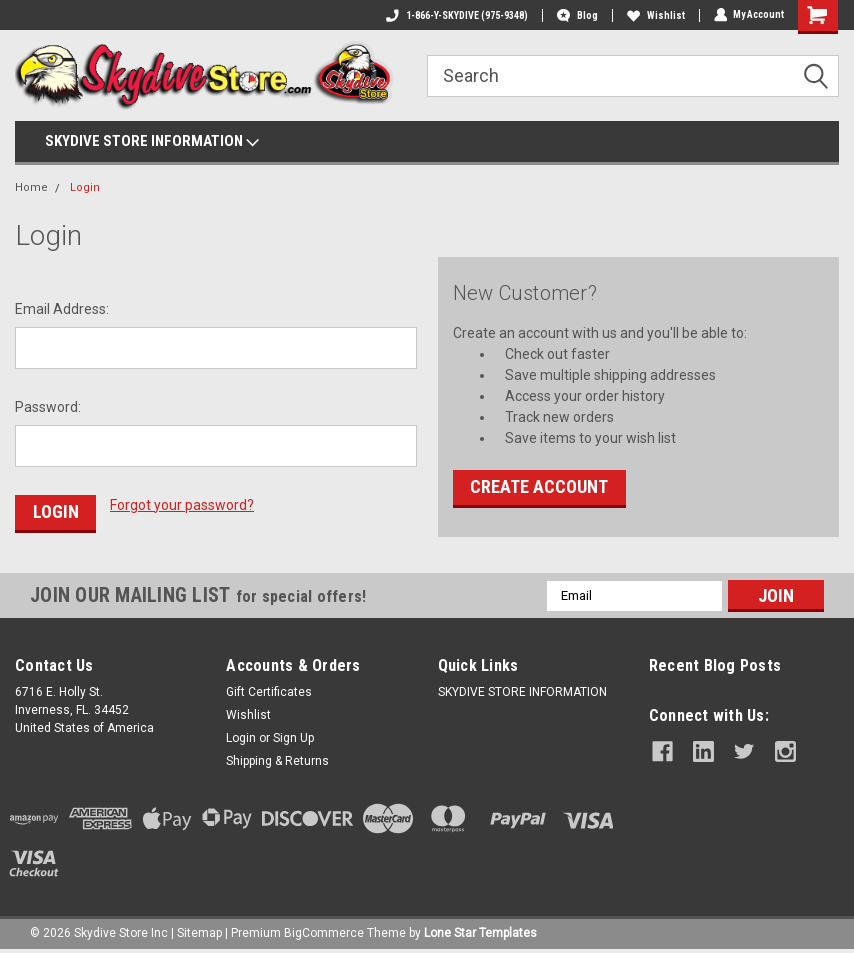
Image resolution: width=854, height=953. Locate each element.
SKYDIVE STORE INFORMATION (152, 142)
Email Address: (62, 309)
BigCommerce (324, 933)
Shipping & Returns (277, 761)
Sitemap (199, 933)
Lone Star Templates (480, 933)
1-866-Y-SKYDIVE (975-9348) (456, 15)
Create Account (539, 486)
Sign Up (293, 738)
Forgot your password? (182, 505)
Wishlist (655, 15)
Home (31, 187)
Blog (576, 15)
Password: (48, 407)
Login (85, 187)
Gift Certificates (269, 692)
